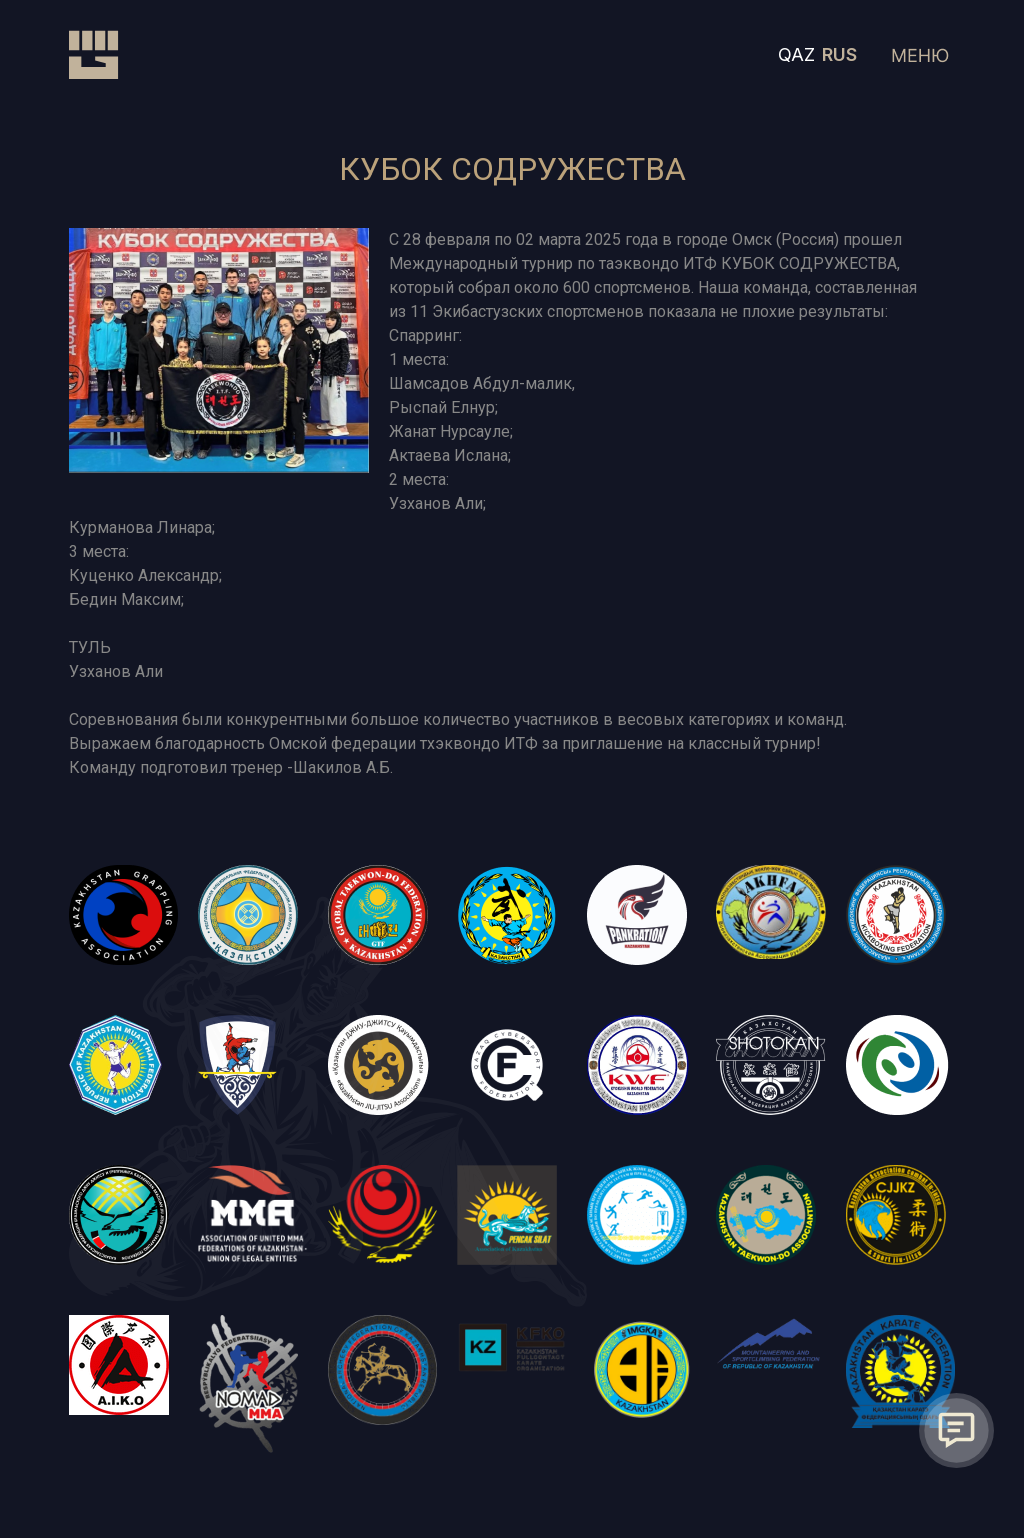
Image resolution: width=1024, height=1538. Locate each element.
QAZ (796, 54)
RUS (839, 54)
